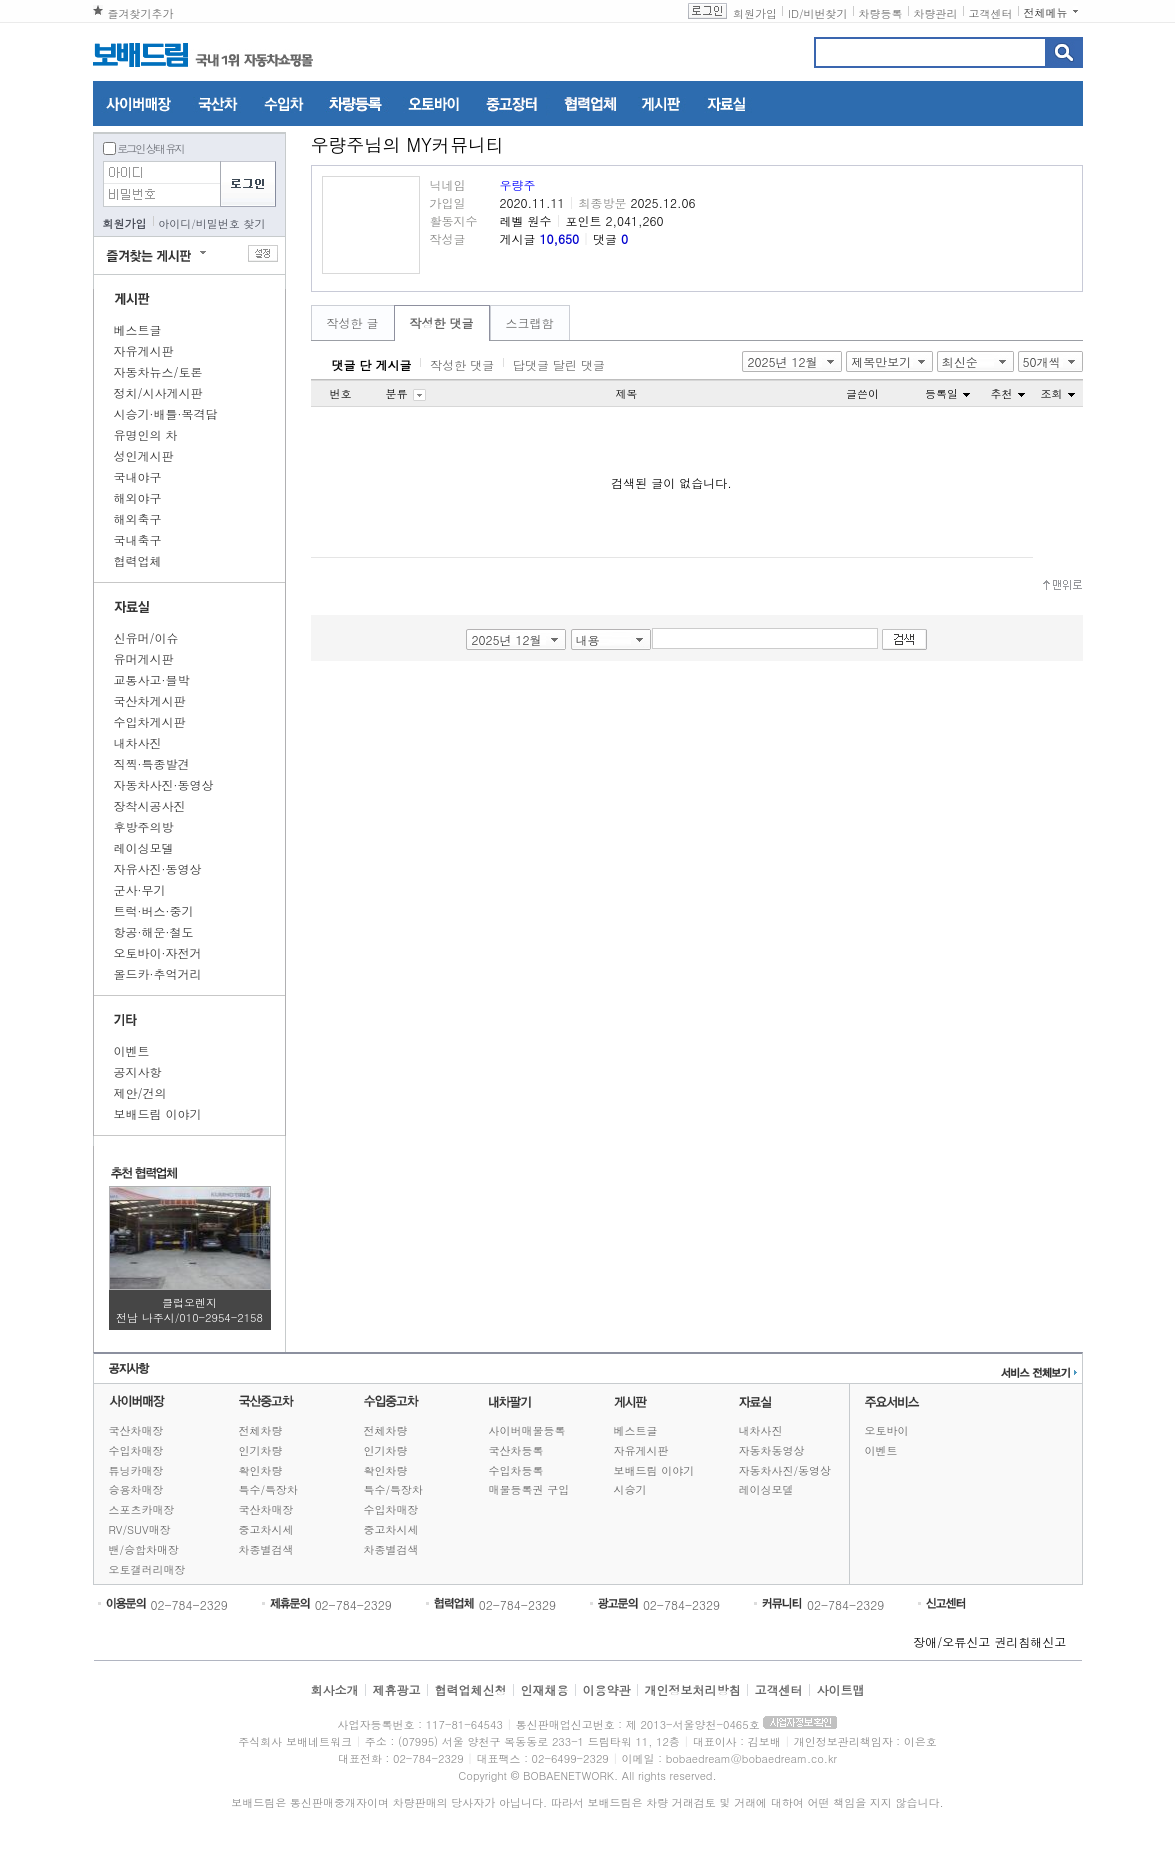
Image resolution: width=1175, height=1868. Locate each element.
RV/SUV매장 (140, 1529)
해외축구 (138, 518)
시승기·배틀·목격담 (166, 413)
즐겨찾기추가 (141, 13)
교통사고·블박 (152, 679)
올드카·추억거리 (158, 973)
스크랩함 (530, 322)
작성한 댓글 (442, 322)
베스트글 (138, 329)
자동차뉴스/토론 (158, 371)
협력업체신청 (470, 1689)
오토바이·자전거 (158, 952)
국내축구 (138, 539)
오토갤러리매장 (147, 1569)
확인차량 (261, 1470)
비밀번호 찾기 (231, 223)
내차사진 (138, 742)
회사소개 (334, 1689)
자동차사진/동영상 (785, 1470)
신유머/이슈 (146, 637)
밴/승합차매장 (144, 1549)
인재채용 (544, 1689)
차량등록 (881, 13)
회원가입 (755, 13)
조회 (1058, 393)
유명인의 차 (146, 434)
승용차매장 (136, 1489)
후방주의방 (144, 826)
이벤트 (132, 1050)
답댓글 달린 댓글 (559, 364)
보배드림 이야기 (158, 1113)
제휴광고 (396, 1689)
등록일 (947, 393)
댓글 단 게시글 (372, 364)
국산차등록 (516, 1450)
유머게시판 (144, 658)
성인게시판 (144, 455)
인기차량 (261, 1450)
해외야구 (138, 497)
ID (793, 13)
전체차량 (261, 1430)
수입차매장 (136, 1450)
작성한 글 (353, 322)
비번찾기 (826, 13)
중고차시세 (266, 1529)
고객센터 (991, 13)
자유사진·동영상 (158, 868)
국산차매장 (136, 1430)
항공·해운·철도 (154, 931)
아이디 (174, 223)
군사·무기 (140, 889)
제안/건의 (140, 1092)
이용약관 (607, 1689)
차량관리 (936, 13)
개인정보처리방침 (693, 1689)
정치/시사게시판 (158, 392)
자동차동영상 (772, 1450)
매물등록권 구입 (529, 1489)
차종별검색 (266, 1549)
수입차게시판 (150, 721)
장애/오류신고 (951, 1641)
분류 (406, 393)
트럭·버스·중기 (154, 910)
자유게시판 (144, 350)
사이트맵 (841, 1689)
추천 (1008, 393)
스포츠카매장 (142, 1509)
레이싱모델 (144, 847)
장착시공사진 (150, 805)
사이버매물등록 (527, 1430)
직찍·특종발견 (152, 763)
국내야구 (138, 476)
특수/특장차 (269, 1489)
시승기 (630, 1489)
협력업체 (138, 560)
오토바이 (887, 1430)
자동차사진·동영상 (164, 784)
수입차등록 (516, 1470)
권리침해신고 (1030, 1641)
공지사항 (138, 1071)
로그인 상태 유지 (150, 148)
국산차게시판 (150, 700)
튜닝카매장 (136, 1470)
